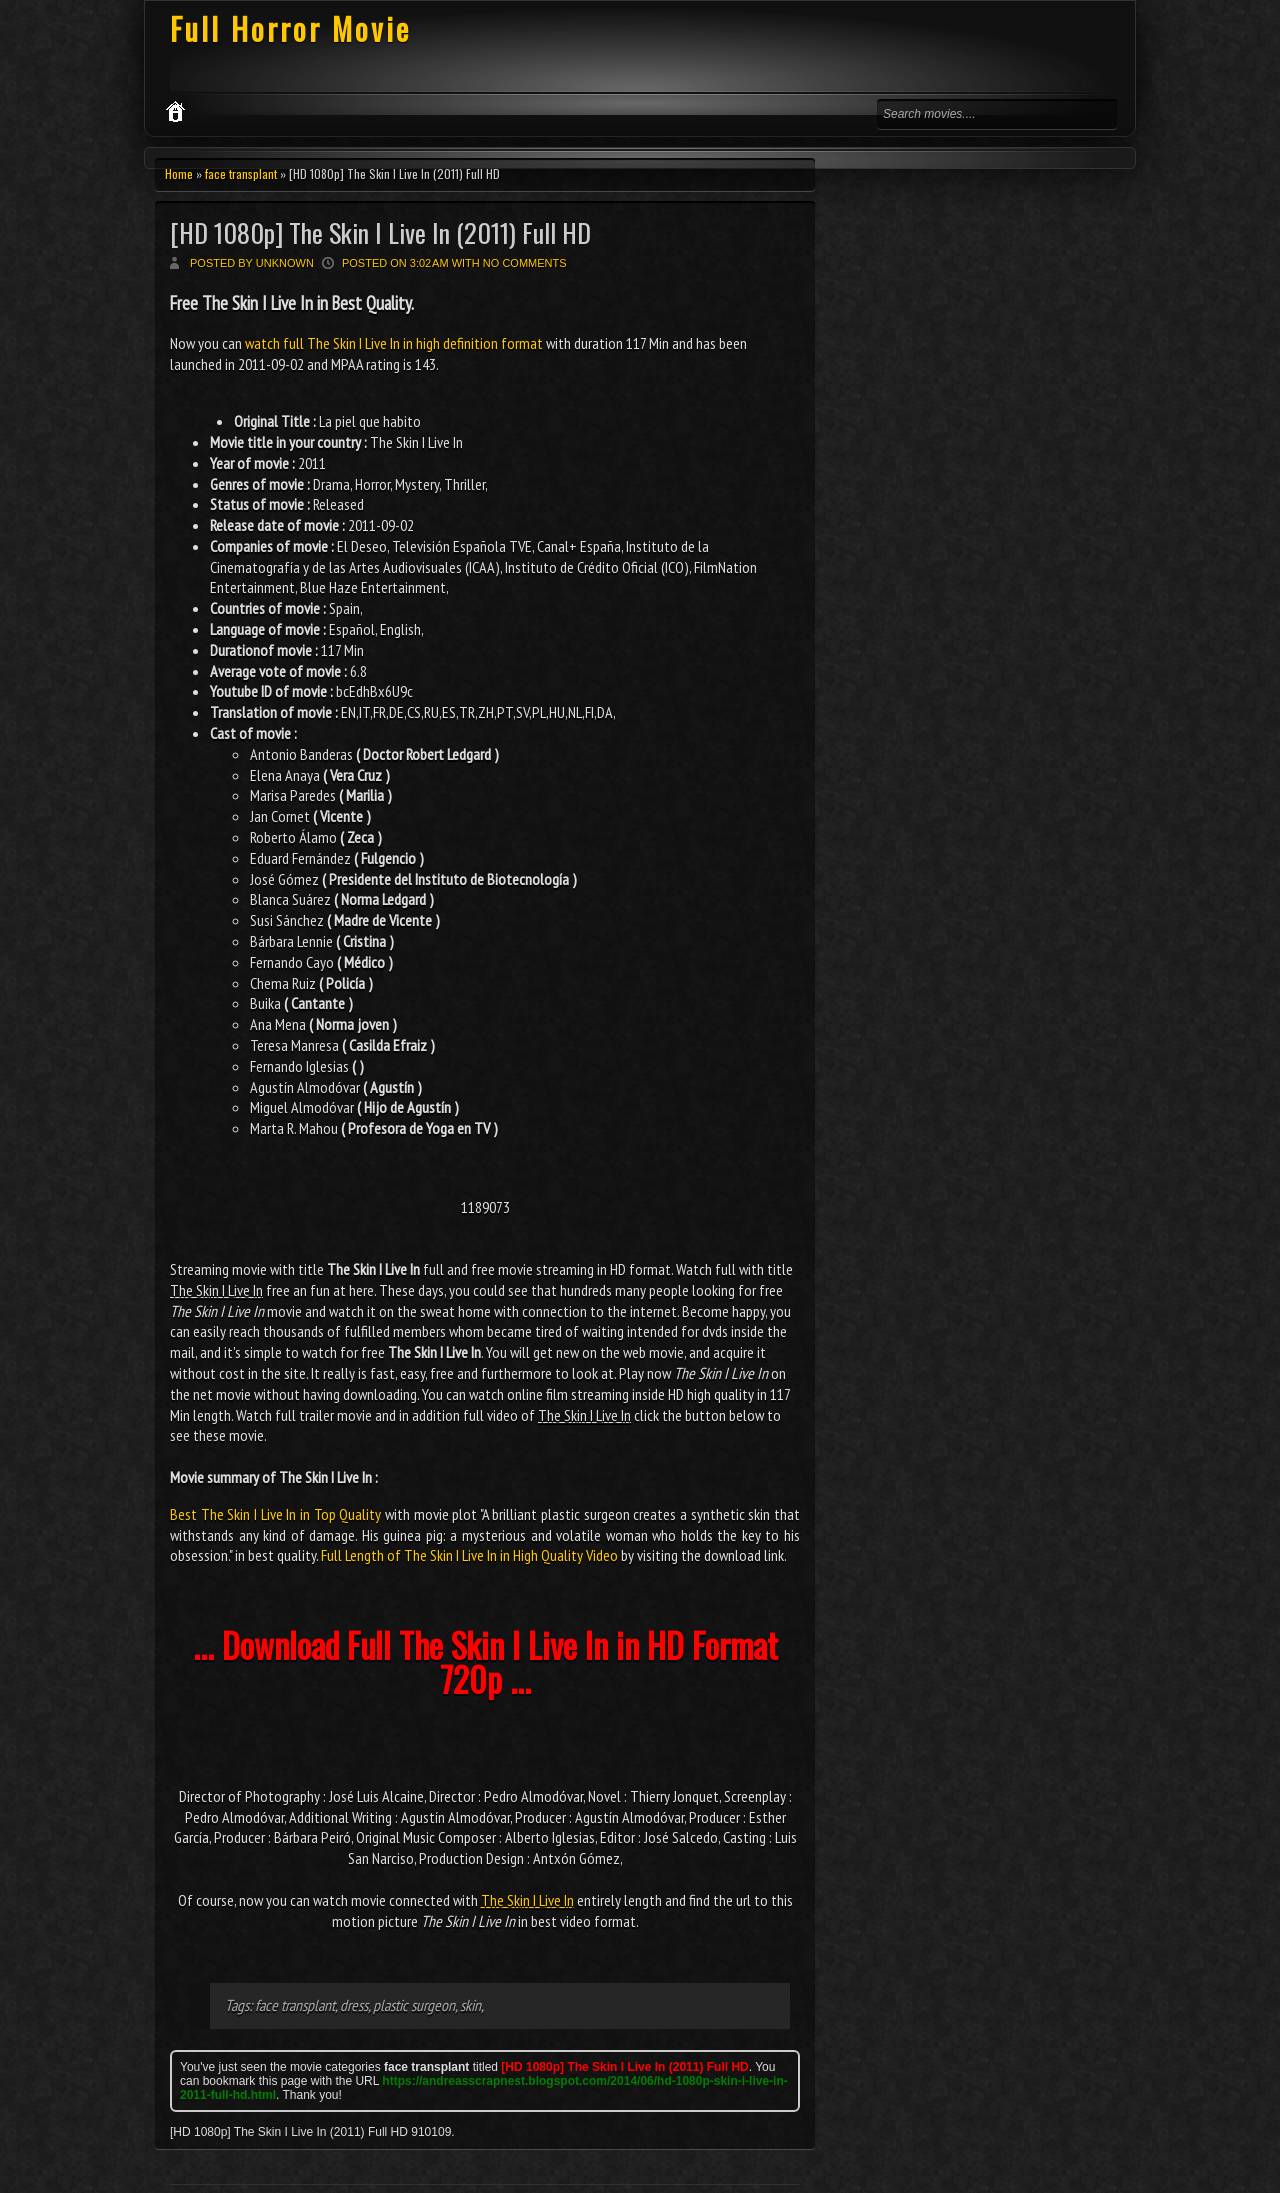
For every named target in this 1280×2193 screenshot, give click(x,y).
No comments (525, 263)
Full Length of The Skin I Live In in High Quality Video (469, 1555)
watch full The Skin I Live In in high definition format (394, 343)
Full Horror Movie (290, 28)
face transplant (241, 173)
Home (179, 173)
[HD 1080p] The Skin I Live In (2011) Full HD (380, 232)
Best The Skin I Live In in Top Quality (275, 1514)
